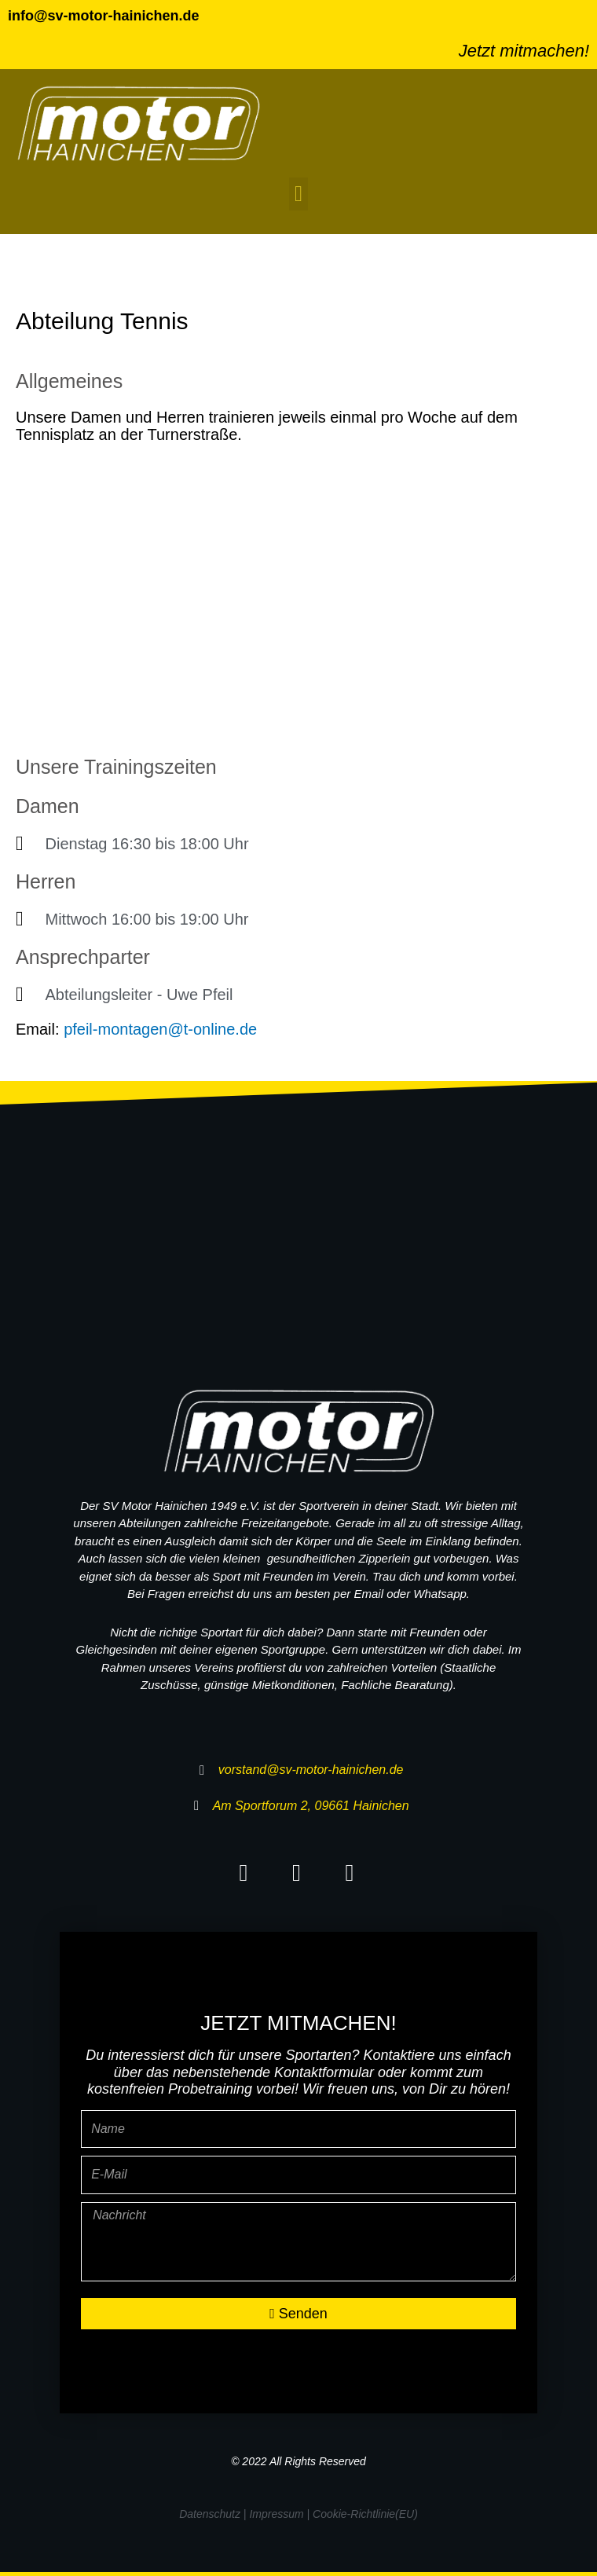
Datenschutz (209, 2514)
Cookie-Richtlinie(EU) (365, 2514)
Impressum (276, 2514)
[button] (298, 194)
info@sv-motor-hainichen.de (104, 16)
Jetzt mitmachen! (524, 50)
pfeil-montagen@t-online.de (160, 1029)
